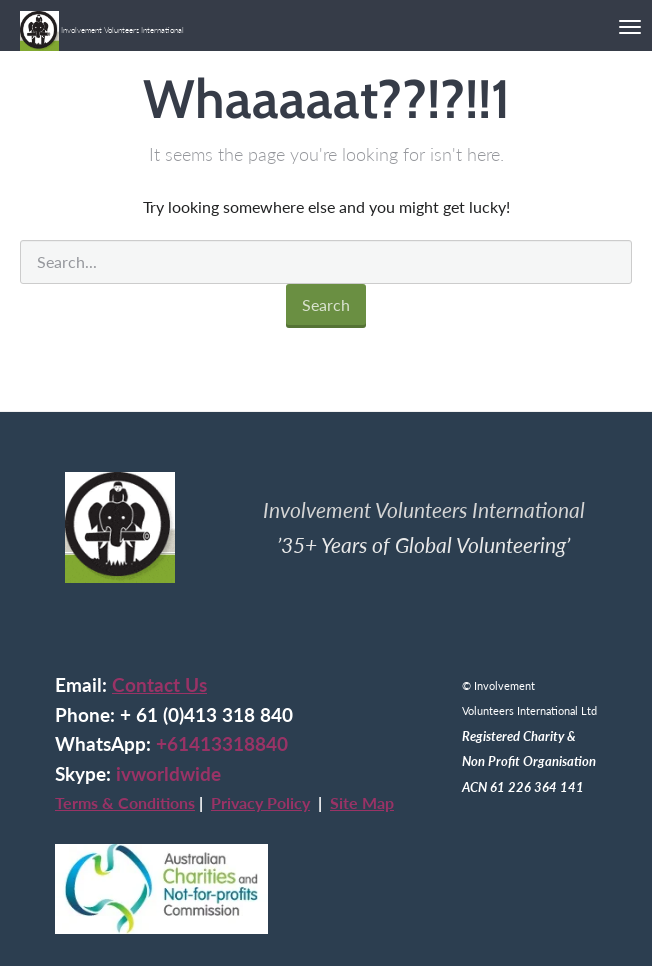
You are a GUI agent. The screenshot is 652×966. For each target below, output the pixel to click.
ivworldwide (168, 774)
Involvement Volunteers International (102, 23)
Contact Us (159, 685)
